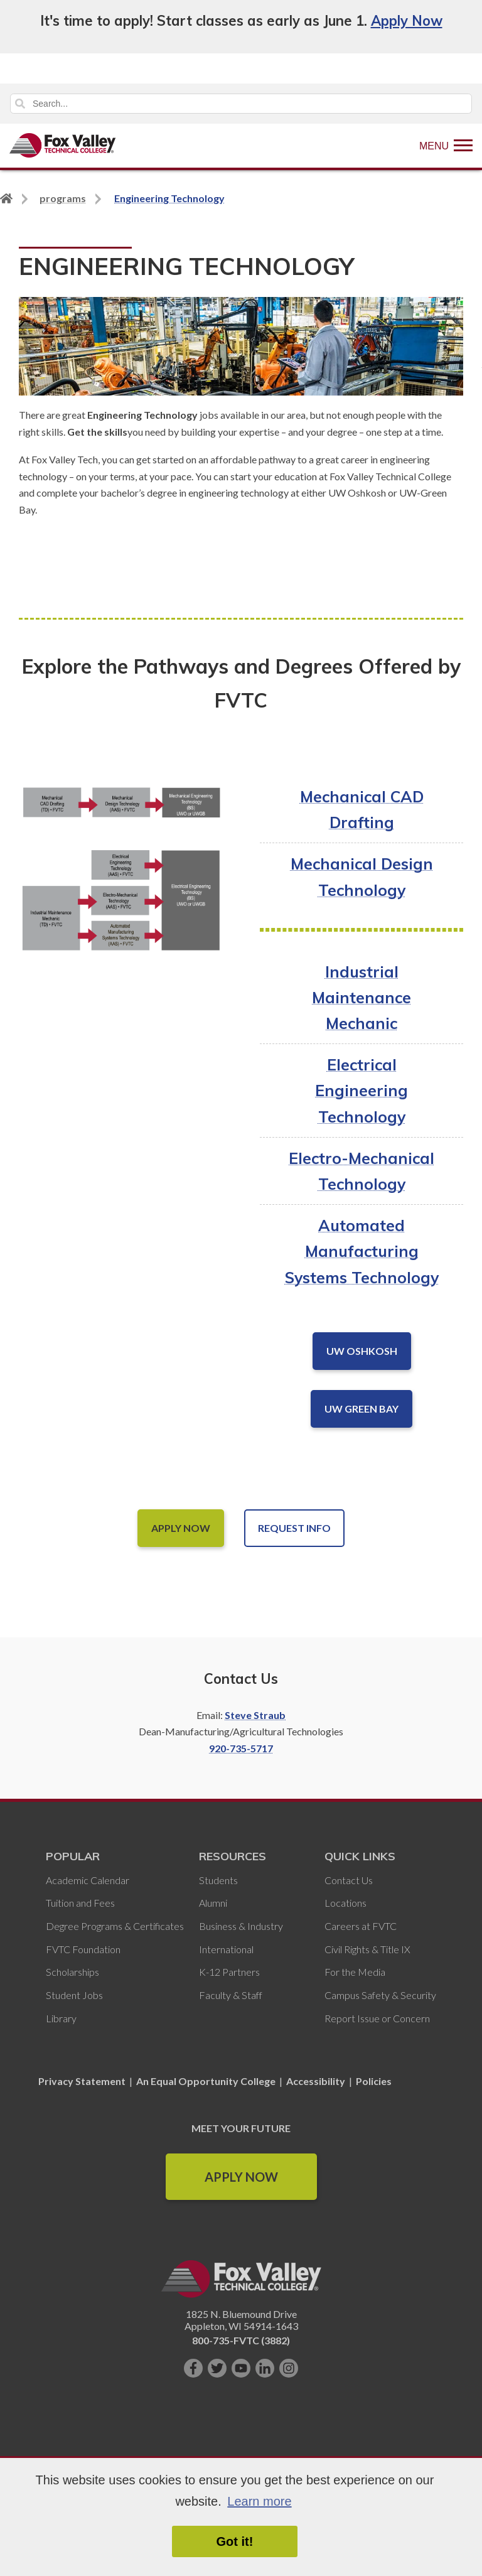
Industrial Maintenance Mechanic (361, 997)
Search (20, 104)
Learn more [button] (259, 2501)
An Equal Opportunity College (206, 2081)
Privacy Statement (82, 2081)
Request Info (294, 1528)
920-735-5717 (241, 1748)
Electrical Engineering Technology (361, 1090)
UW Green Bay (361, 1409)
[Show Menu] (446, 146)
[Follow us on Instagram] (288, 2368)
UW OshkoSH (361, 1351)
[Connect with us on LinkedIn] (264, 2368)
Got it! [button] (235, 2541)
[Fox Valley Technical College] (62, 145)
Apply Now (406, 21)
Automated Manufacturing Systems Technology (362, 1250)
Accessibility (315, 2081)
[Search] (241, 104)
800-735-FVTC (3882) (241, 2340)
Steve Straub (255, 1715)
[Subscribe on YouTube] (241, 2368)
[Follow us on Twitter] (217, 2368)
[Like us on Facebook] (193, 2368)
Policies (374, 2081)
